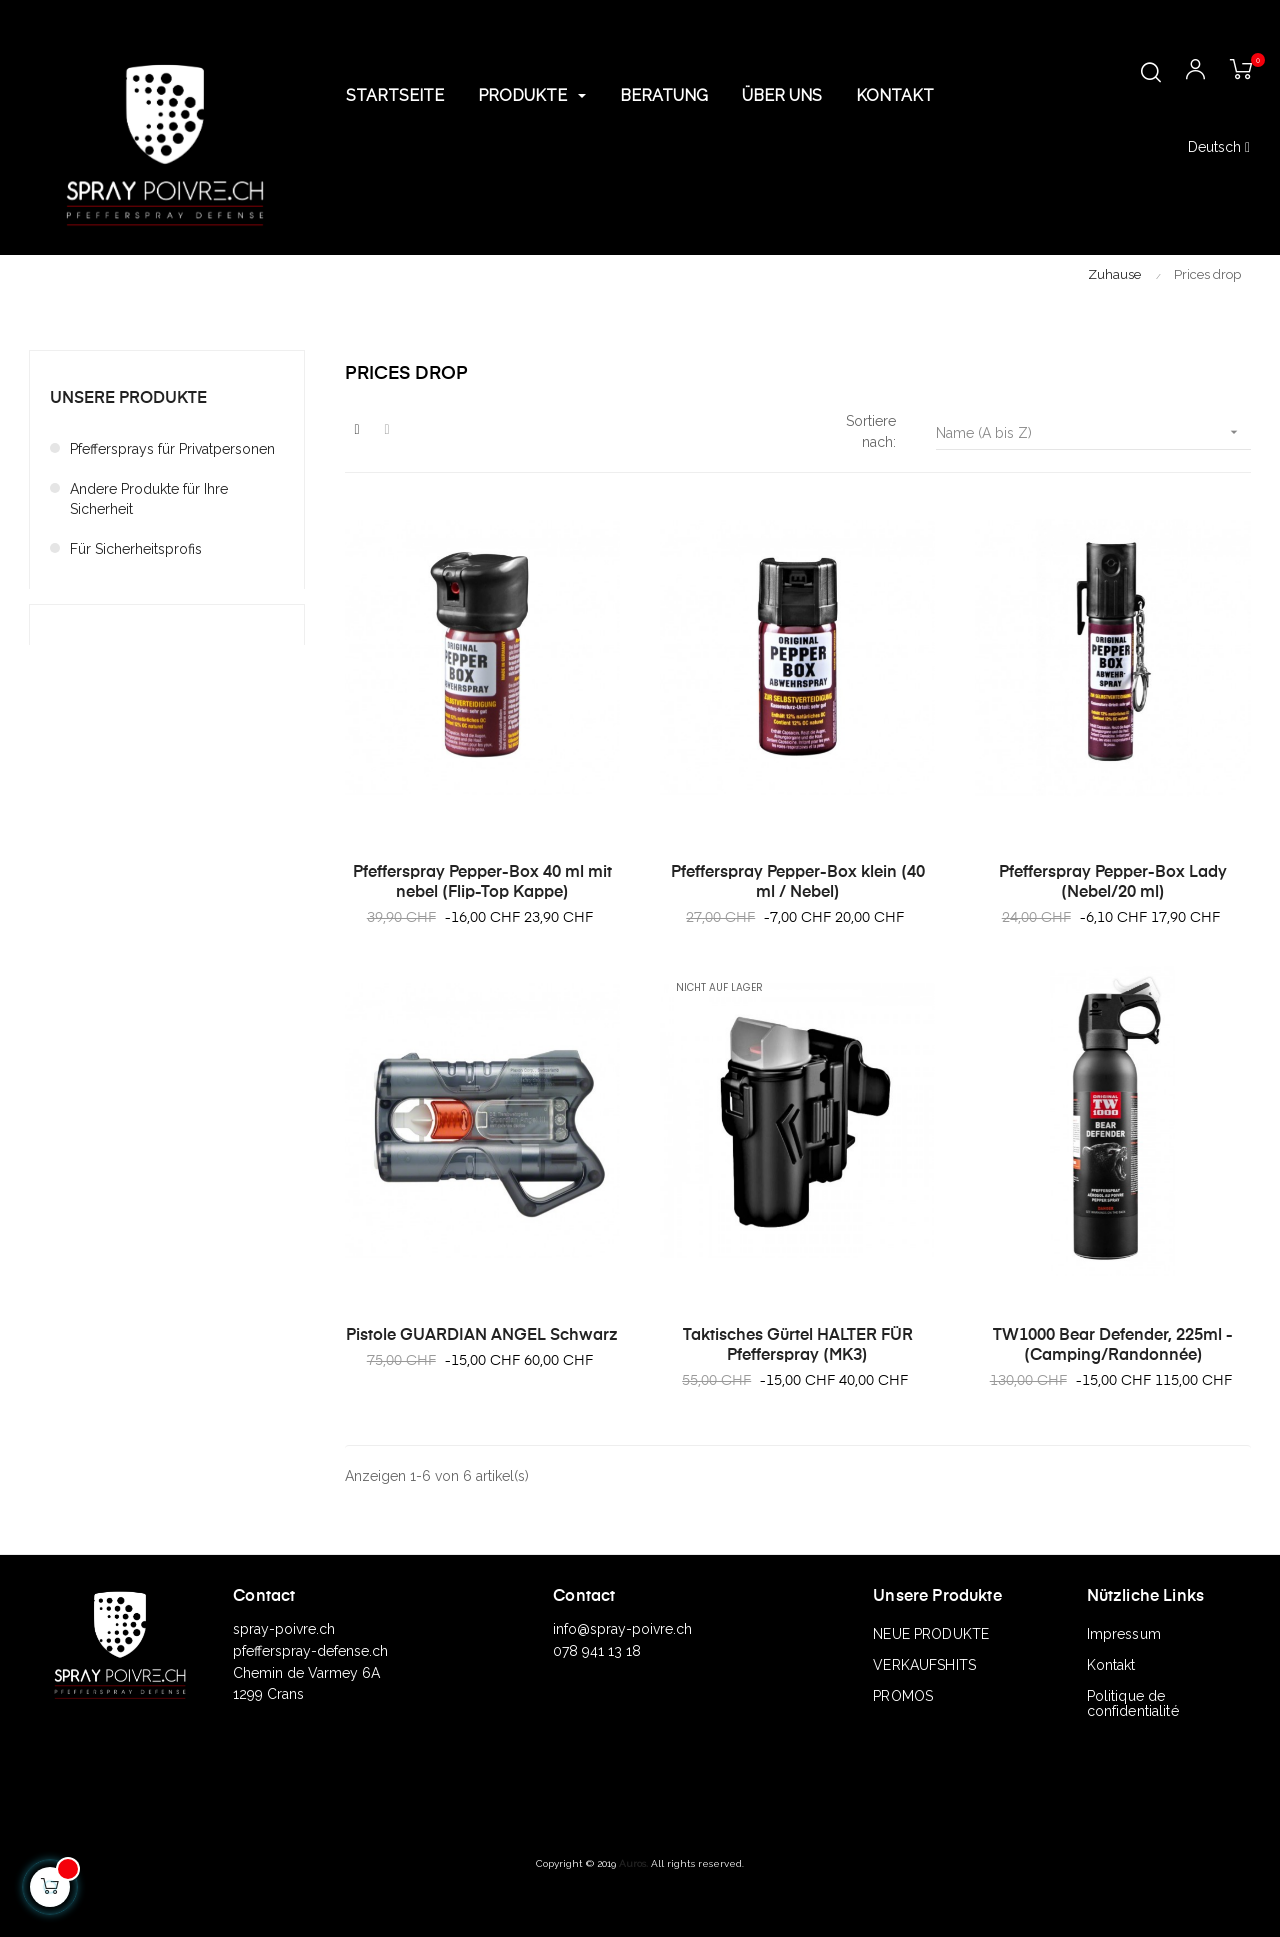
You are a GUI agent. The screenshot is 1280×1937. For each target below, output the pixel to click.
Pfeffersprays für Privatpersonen (172, 449)
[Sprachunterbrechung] (1219, 148)
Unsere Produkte (128, 399)
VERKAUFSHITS (924, 1665)
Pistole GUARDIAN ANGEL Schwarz (482, 1336)
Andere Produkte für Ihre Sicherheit (149, 499)
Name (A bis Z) (1093, 432)
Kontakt (1111, 1665)
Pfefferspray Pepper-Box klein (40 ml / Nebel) (798, 883)
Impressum (1124, 1634)
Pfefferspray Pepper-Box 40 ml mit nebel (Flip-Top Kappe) (482, 883)
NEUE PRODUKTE (931, 1634)
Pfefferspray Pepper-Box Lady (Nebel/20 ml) (1113, 883)
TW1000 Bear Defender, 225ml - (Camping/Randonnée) (1113, 1346)
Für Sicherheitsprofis (136, 549)
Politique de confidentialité (1133, 1703)
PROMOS (903, 1696)
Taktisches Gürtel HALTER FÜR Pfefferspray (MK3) (798, 1346)
